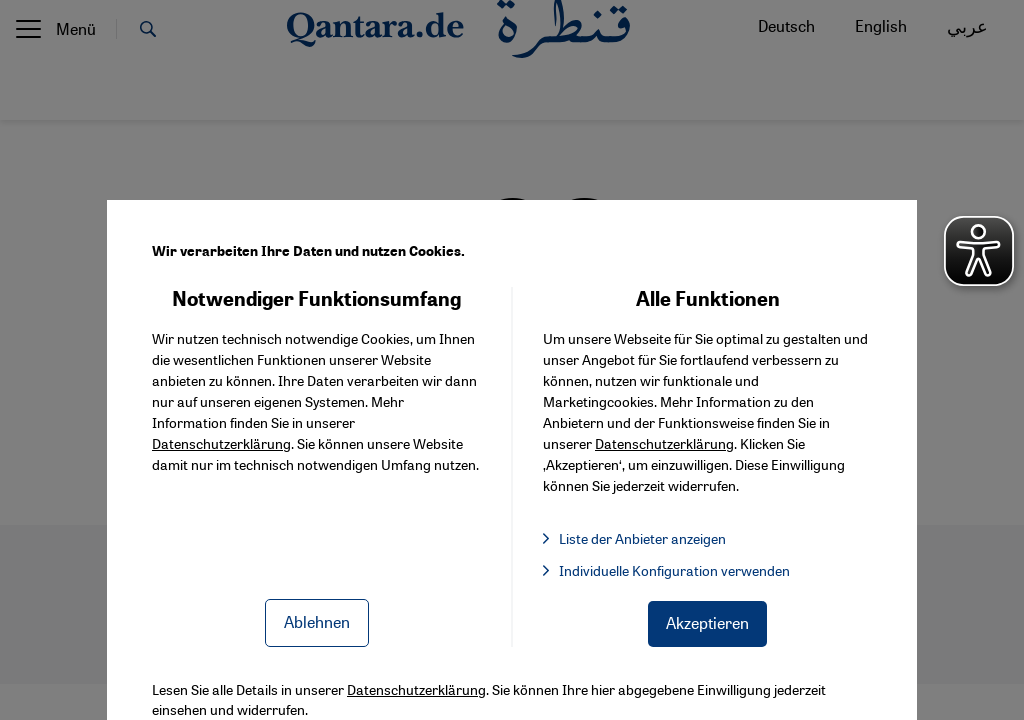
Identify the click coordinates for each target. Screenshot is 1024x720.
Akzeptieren (707, 622)
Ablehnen (317, 621)
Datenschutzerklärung (221, 443)
